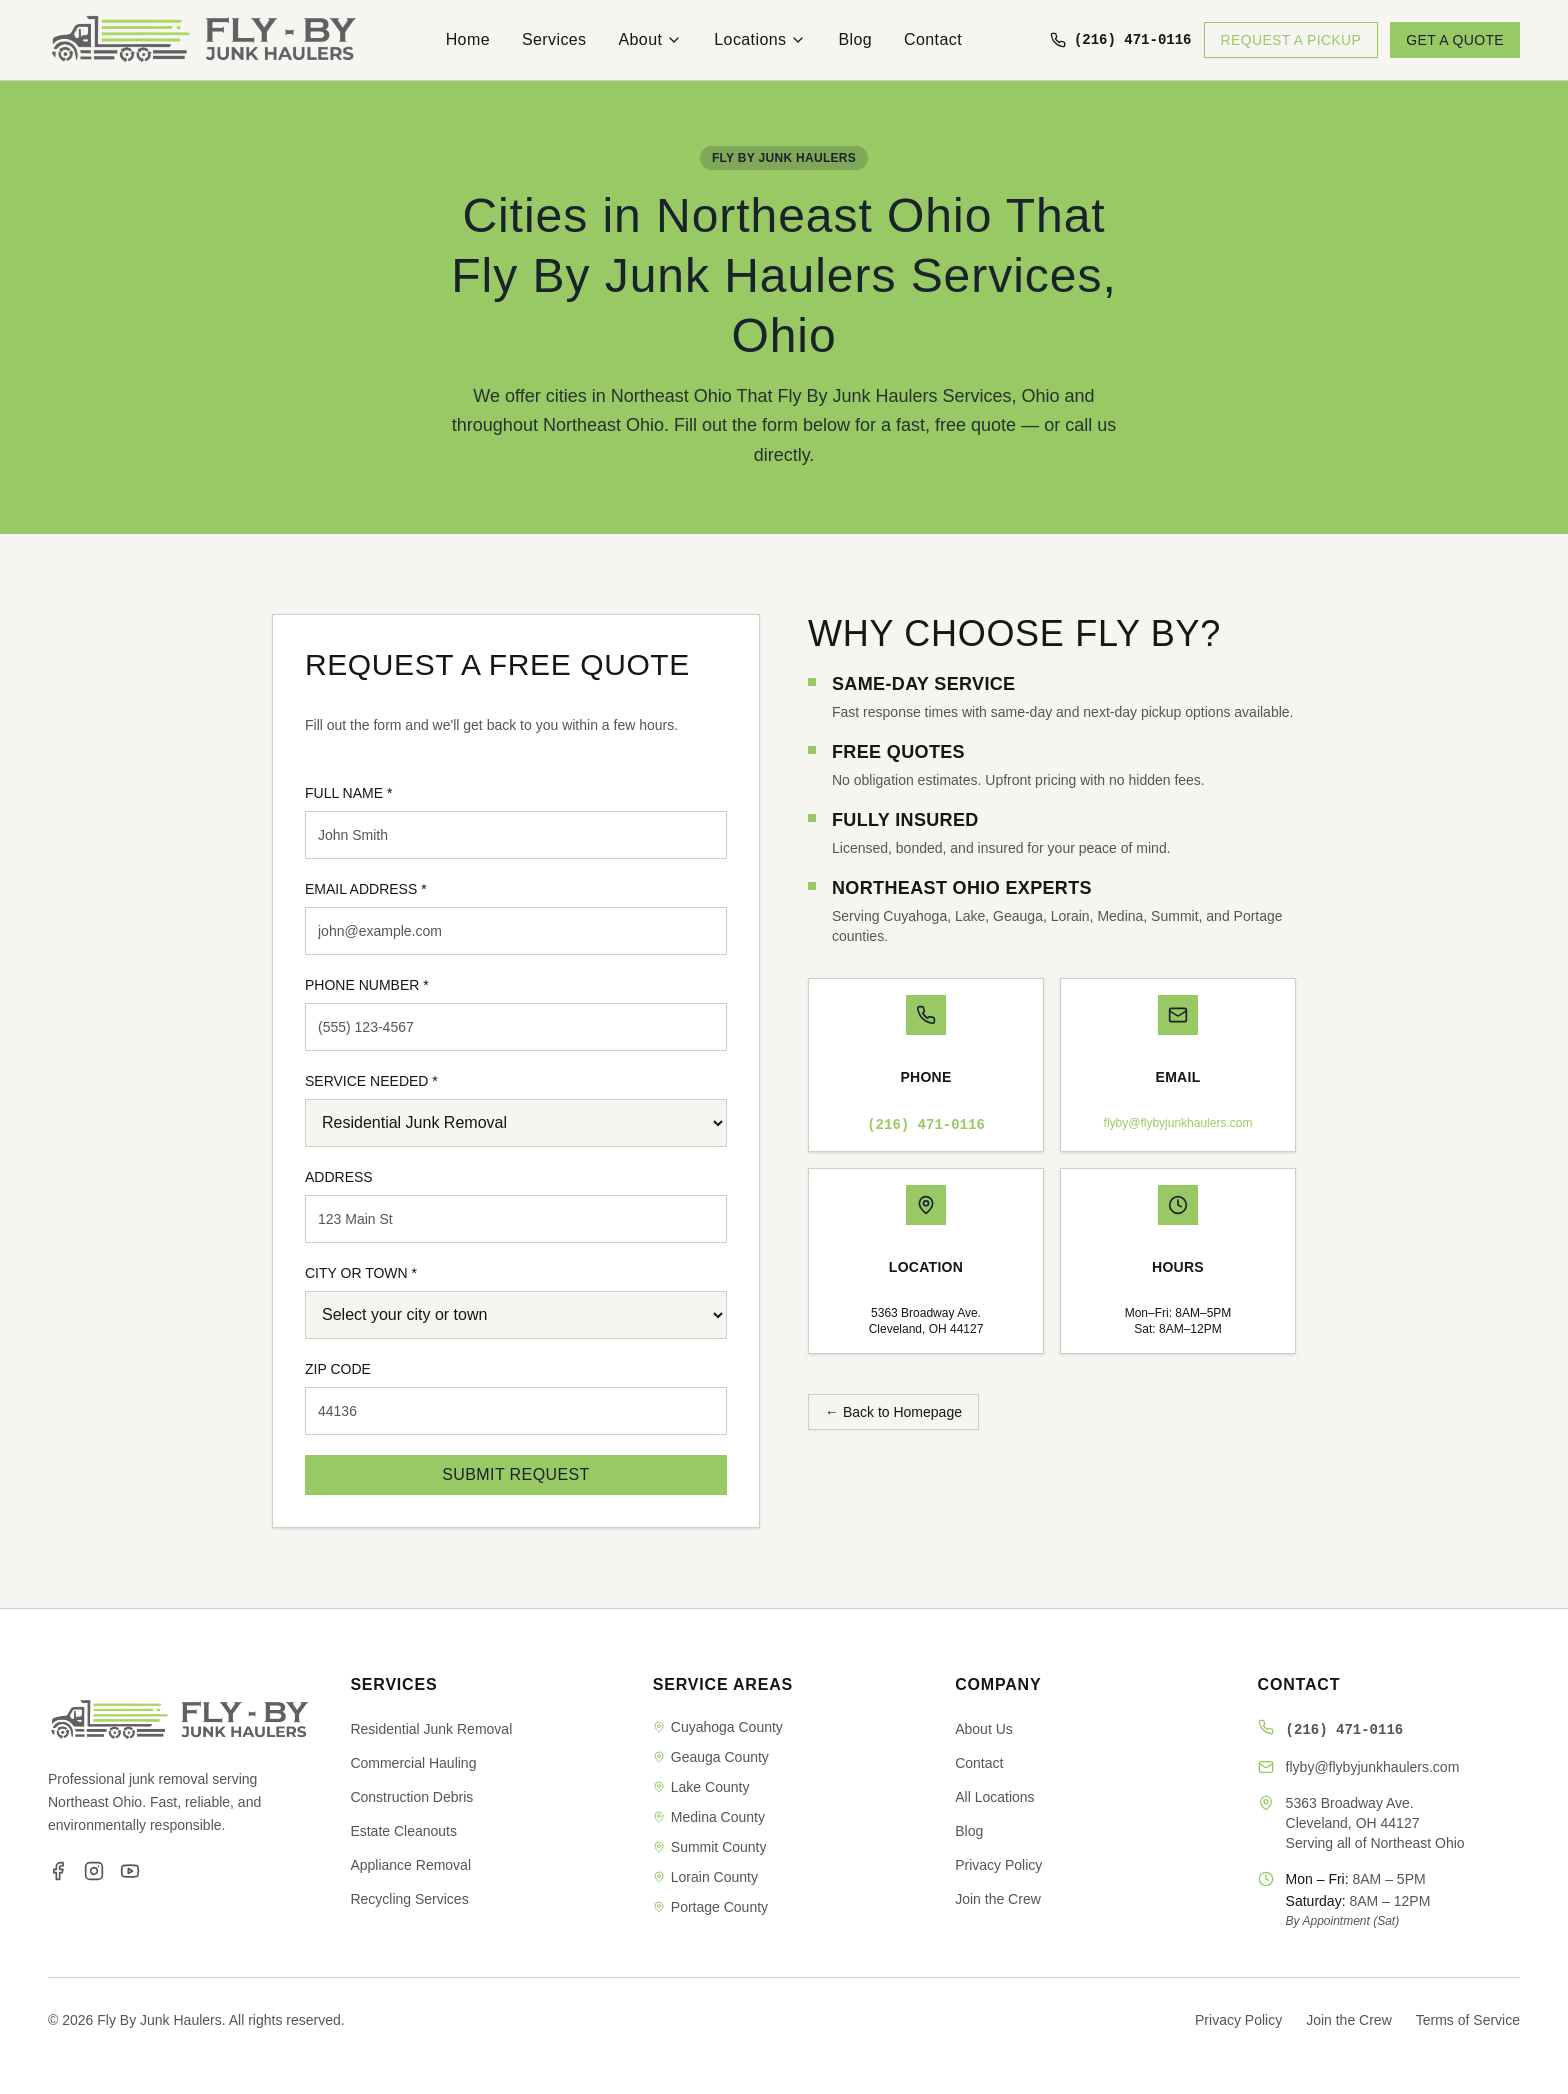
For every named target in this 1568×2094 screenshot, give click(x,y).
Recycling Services (409, 1899)
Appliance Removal (410, 1865)
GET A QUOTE (1455, 40)
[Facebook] (58, 1871)
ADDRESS (339, 1177)
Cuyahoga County (718, 1727)
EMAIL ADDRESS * (366, 889)
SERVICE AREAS (723, 1684)
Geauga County (711, 1757)
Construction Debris (411, 1797)
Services (554, 39)
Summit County (710, 1847)
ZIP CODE (338, 1369)
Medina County (709, 1817)
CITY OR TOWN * (361, 1273)
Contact (933, 39)
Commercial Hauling (413, 1763)
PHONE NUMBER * (367, 985)
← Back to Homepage (893, 1412)
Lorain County (705, 1877)
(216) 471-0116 (926, 1124)
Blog (855, 39)
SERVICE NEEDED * (371, 1081)
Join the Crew (998, 1899)
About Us (984, 1729)
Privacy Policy (998, 1865)
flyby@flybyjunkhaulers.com (1178, 1123)
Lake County (701, 1787)
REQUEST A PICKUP (1291, 40)
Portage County (710, 1907)
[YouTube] (130, 1871)
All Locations (994, 1797)
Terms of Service (1468, 2020)
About (651, 39)
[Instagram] (94, 1871)
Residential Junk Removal (431, 1729)
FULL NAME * (348, 793)
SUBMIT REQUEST (516, 1474)
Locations (760, 39)
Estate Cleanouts (403, 1831)
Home (468, 39)
